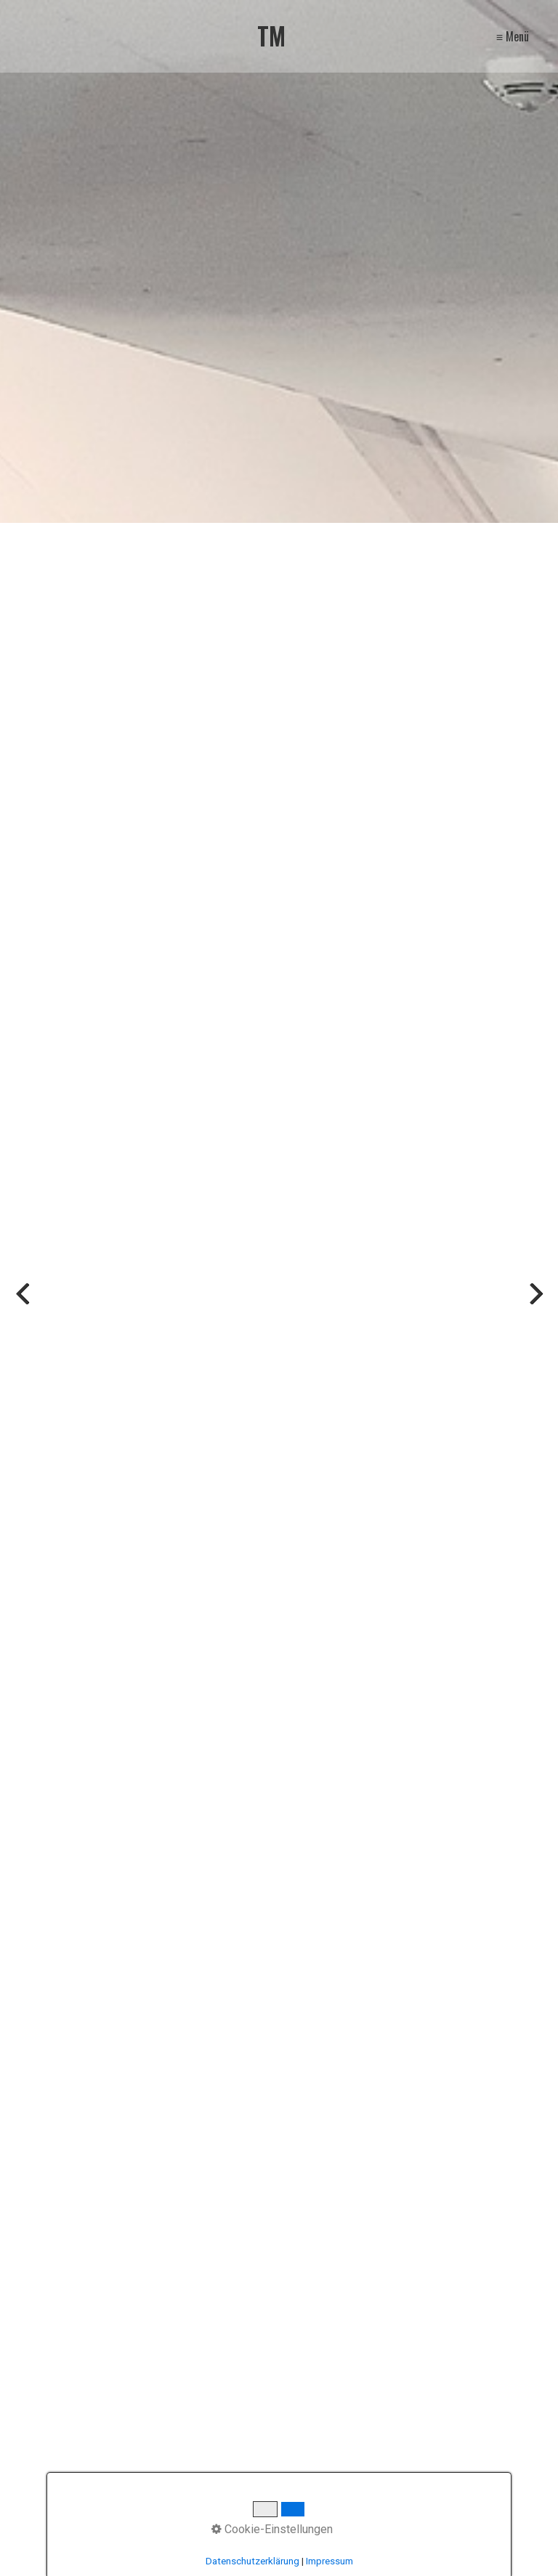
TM (271, 35)
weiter (536, 1300)
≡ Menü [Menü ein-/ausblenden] (512, 36)
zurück (22, 1300)
